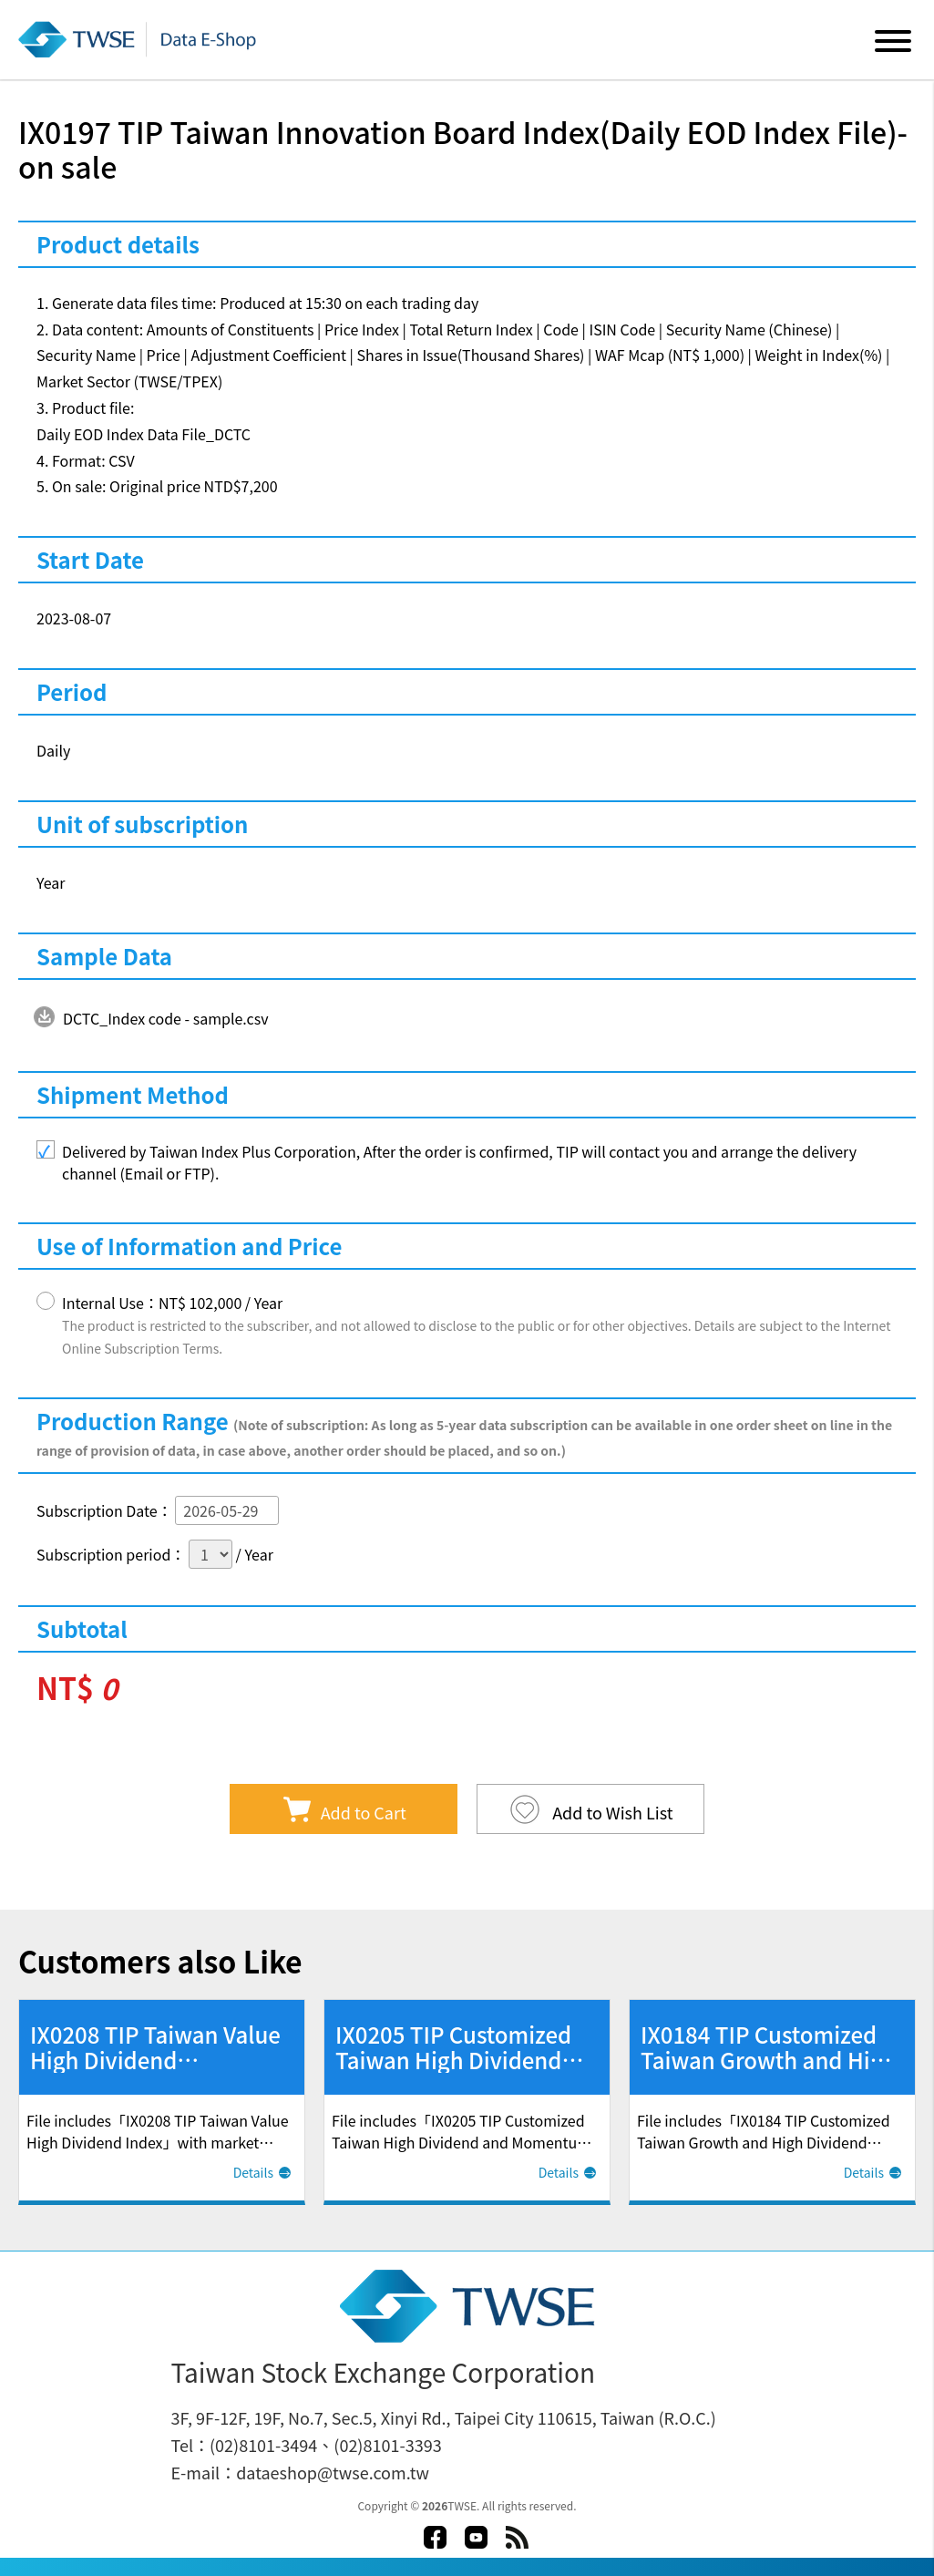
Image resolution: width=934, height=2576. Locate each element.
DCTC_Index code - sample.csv (166, 1018)
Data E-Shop (140, 39)
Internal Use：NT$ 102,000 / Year (476, 1324)
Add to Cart (363, 1812)
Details (253, 2172)
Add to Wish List (610, 1812)
